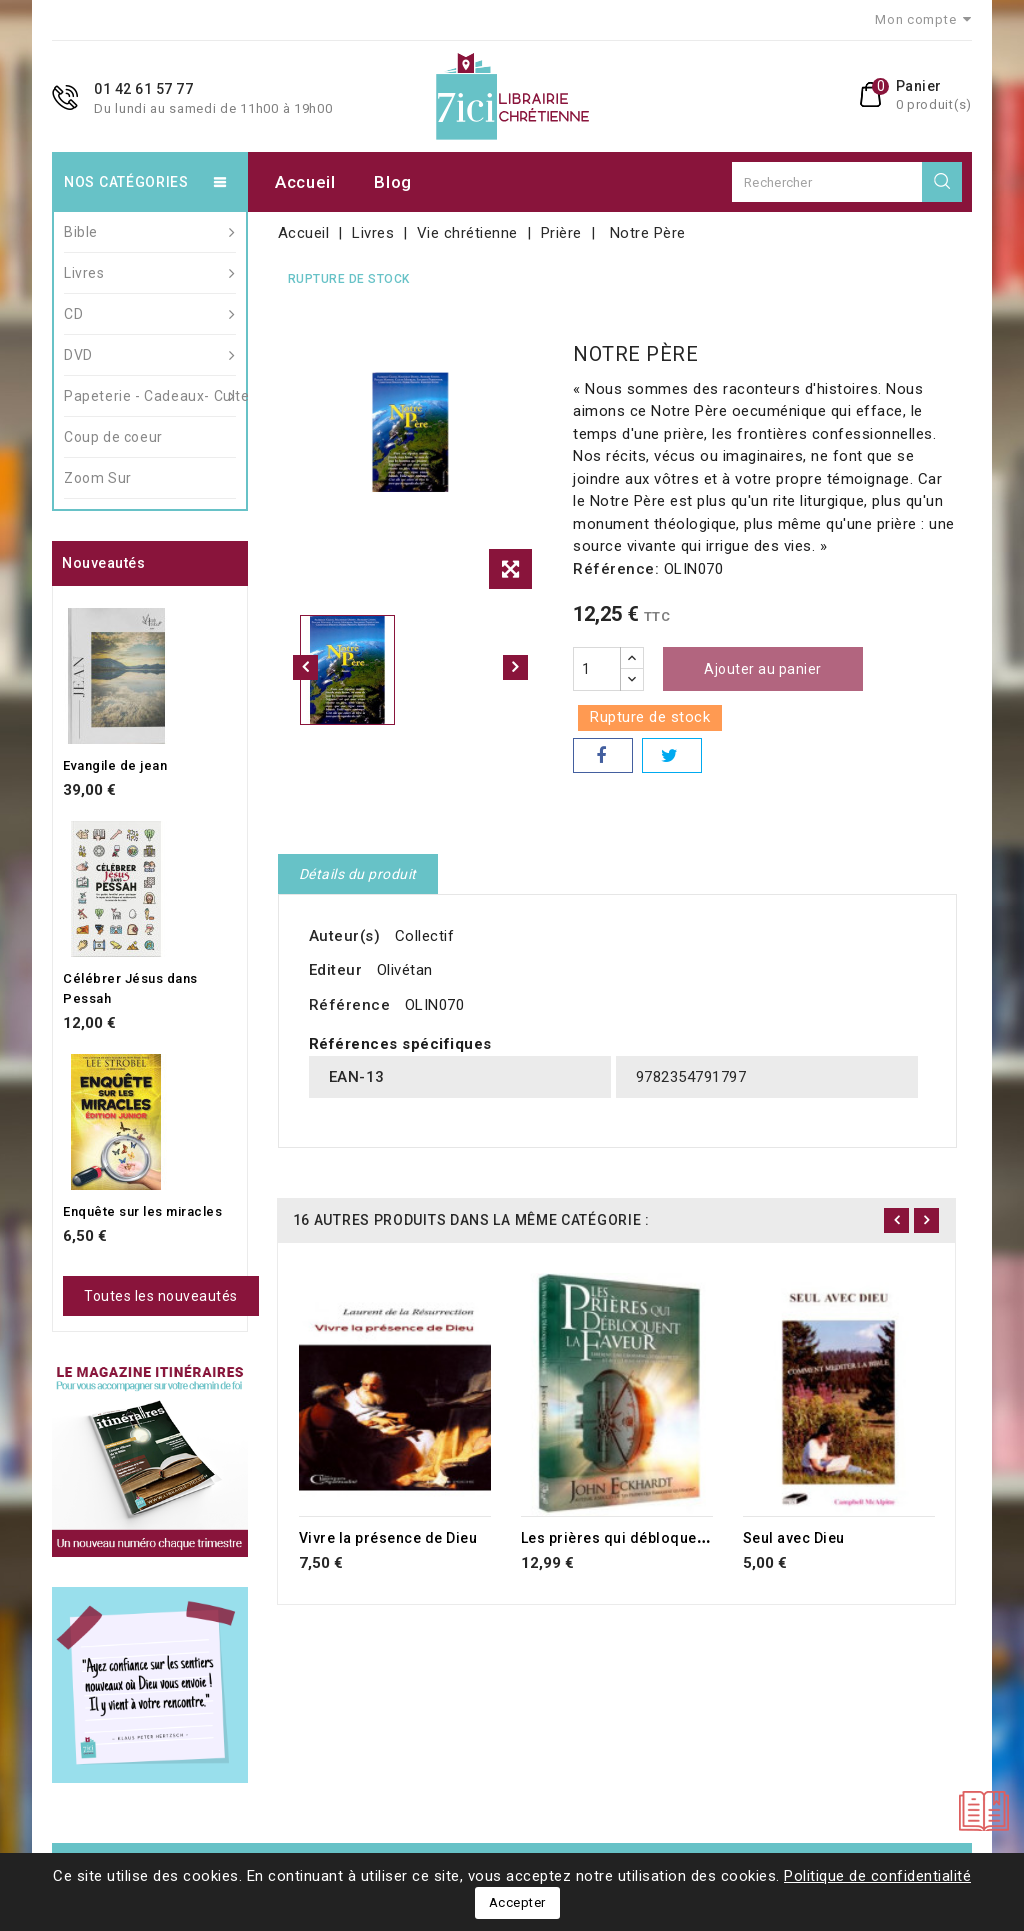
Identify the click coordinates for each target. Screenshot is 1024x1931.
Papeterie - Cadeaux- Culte (150, 396)
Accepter (517, 1902)
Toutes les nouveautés (161, 1296)
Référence (350, 1005)
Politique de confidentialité (877, 1876)
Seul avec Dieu (794, 1538)
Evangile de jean (115, 765)
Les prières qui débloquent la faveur (648, 1538)
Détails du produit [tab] (358, 874)
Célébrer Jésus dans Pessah (130, 988)
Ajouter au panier (763, 669)
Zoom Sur (98, 478)
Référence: (616, 569)
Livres (150, 273)
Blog (393, 182)
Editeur (336, 970)
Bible (150, 232)
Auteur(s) (345, 936)
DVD (150, 355)
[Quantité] (597, 669)
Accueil (305, 182)
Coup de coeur (113, 437)
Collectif (425, 936)
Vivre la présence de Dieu (388, 1538)
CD (150, 314)
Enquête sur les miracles (142, 1211)
